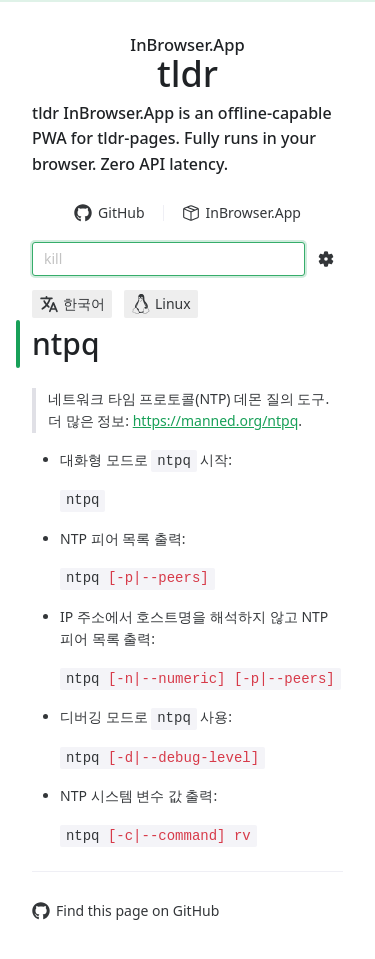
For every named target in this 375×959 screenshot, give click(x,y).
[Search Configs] (326, 259)
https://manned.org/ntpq (216, 420)
